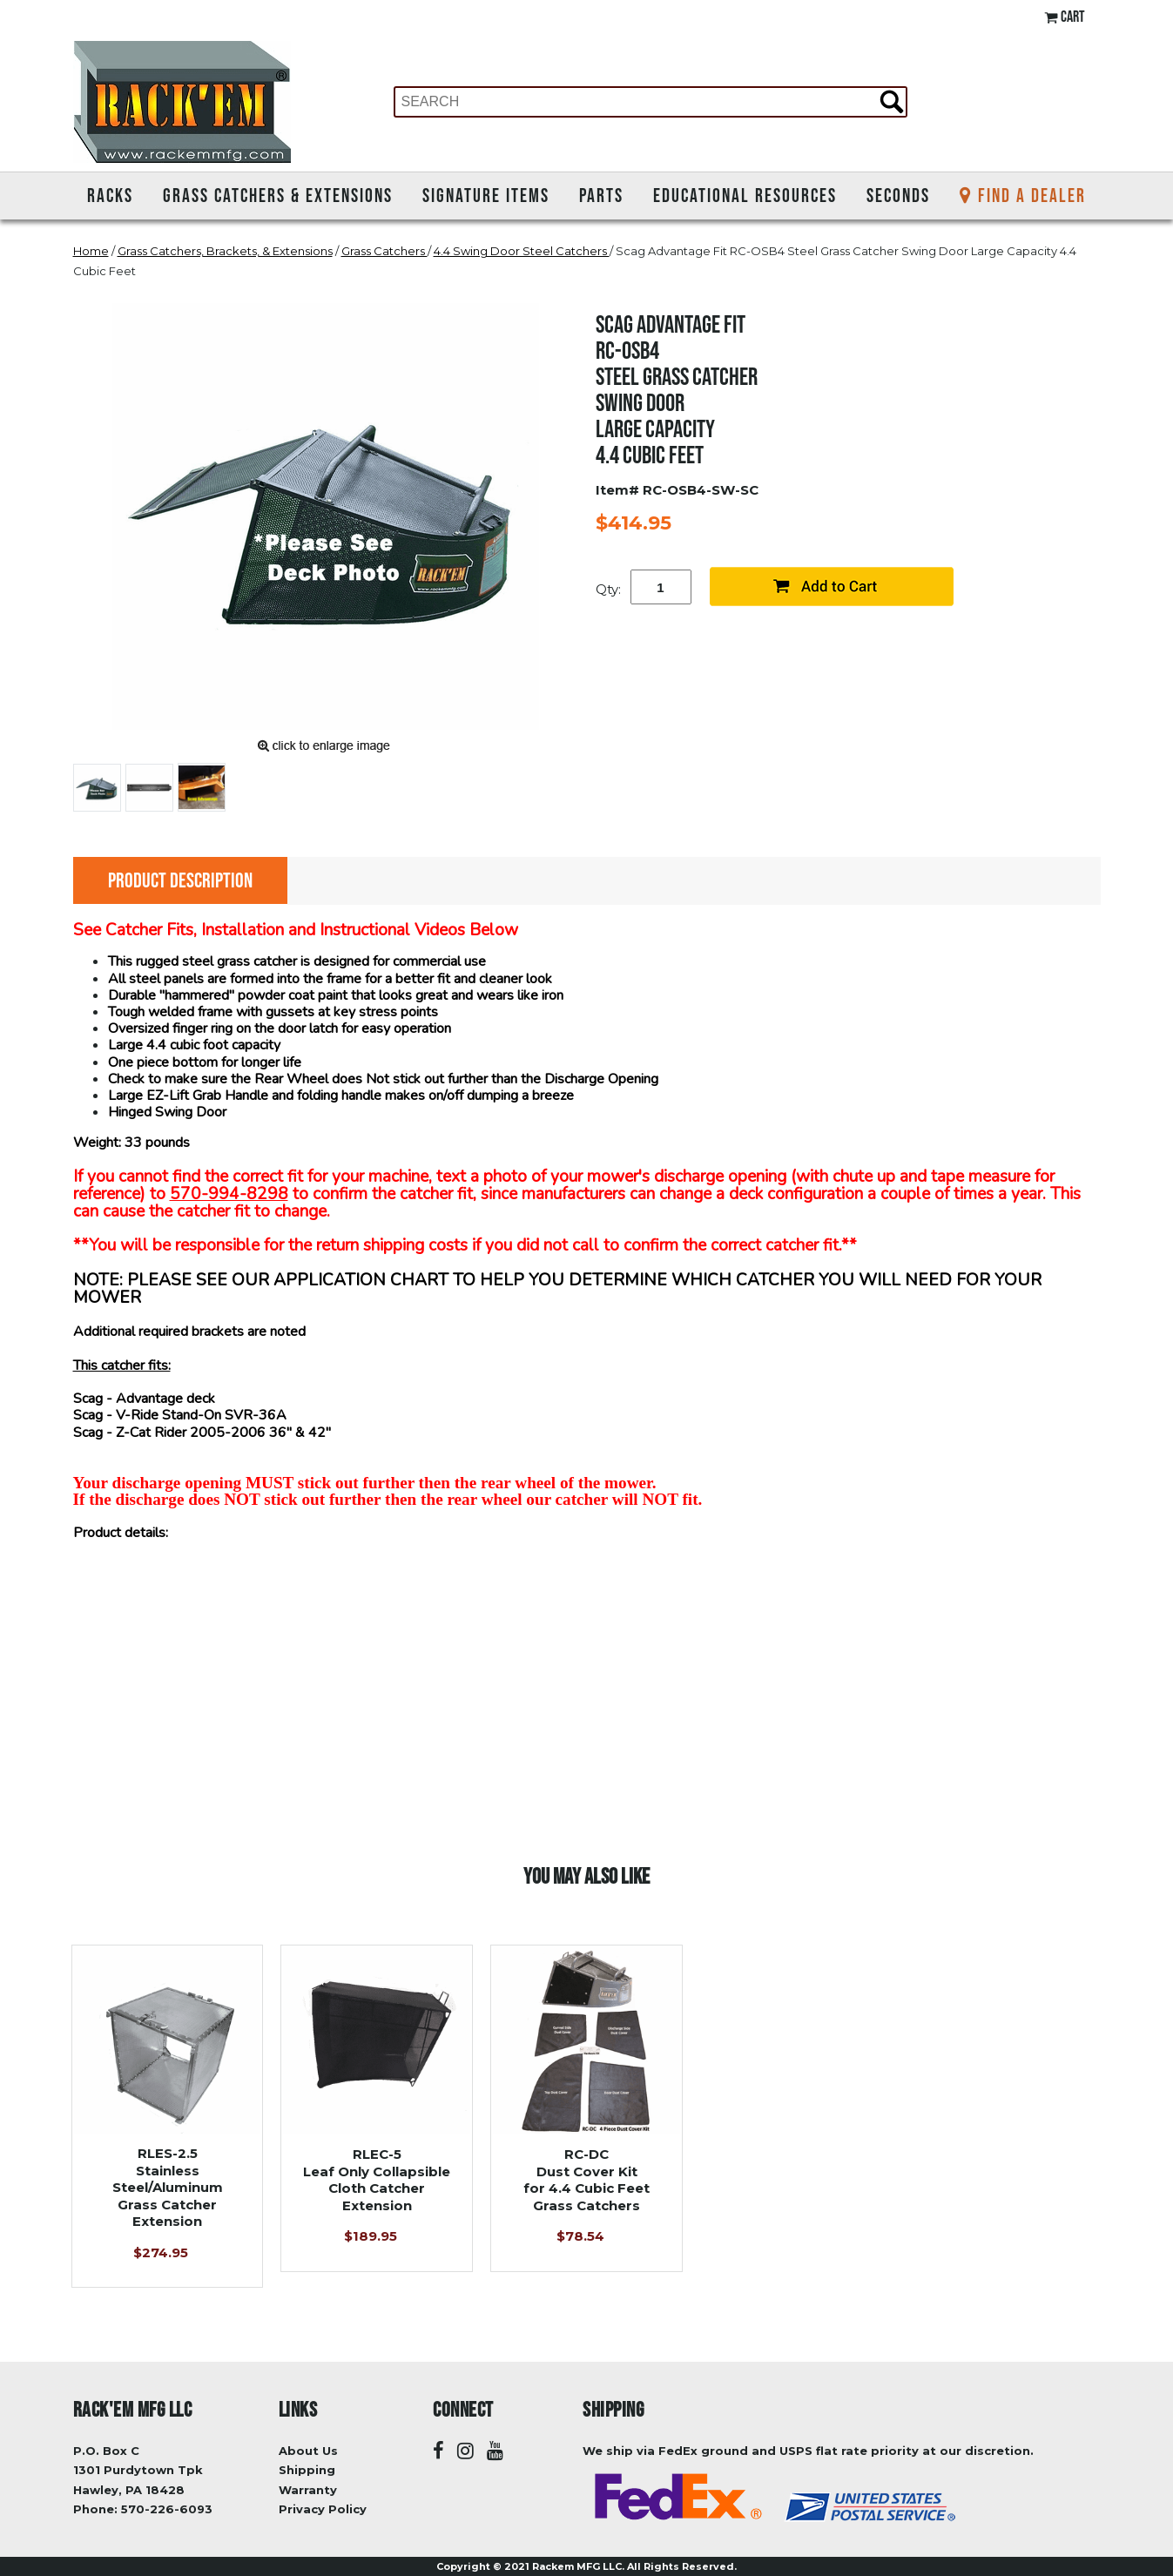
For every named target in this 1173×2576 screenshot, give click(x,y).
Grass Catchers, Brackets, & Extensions (225, 251)
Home (91, 251)
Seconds (898, 195)
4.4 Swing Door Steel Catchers (522, 251)
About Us (308, 2451)
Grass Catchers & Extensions (278, 195)
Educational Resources (745, 195)
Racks (110, 195)
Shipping (307, 2470)
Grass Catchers (384, 251)
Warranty (308, 2490)
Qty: (608, 589)
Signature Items (485, 195)
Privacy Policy (323, 2509)
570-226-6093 (166, 2509)
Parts (601, 195)
